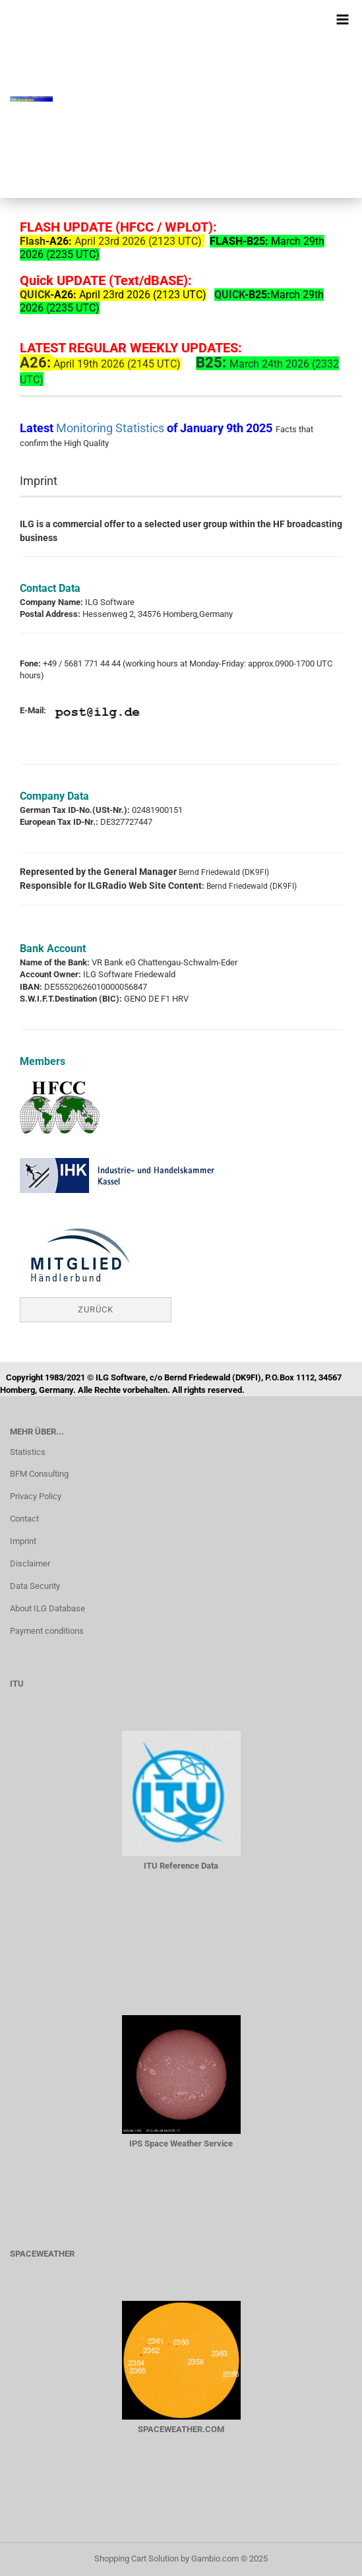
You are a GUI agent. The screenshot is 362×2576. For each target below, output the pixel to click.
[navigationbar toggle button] (342, 20)
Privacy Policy (35, 1496)
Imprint (23, 1541)
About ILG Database (47, 1608)
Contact (24, 1519)
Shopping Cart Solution (136, 2558)
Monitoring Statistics (111, 428)
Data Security (35, 1586)
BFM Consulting (39, 1474)
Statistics (27, 1452)
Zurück (95, 1309)
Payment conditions (47, 1631)
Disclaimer (30, 1563)
